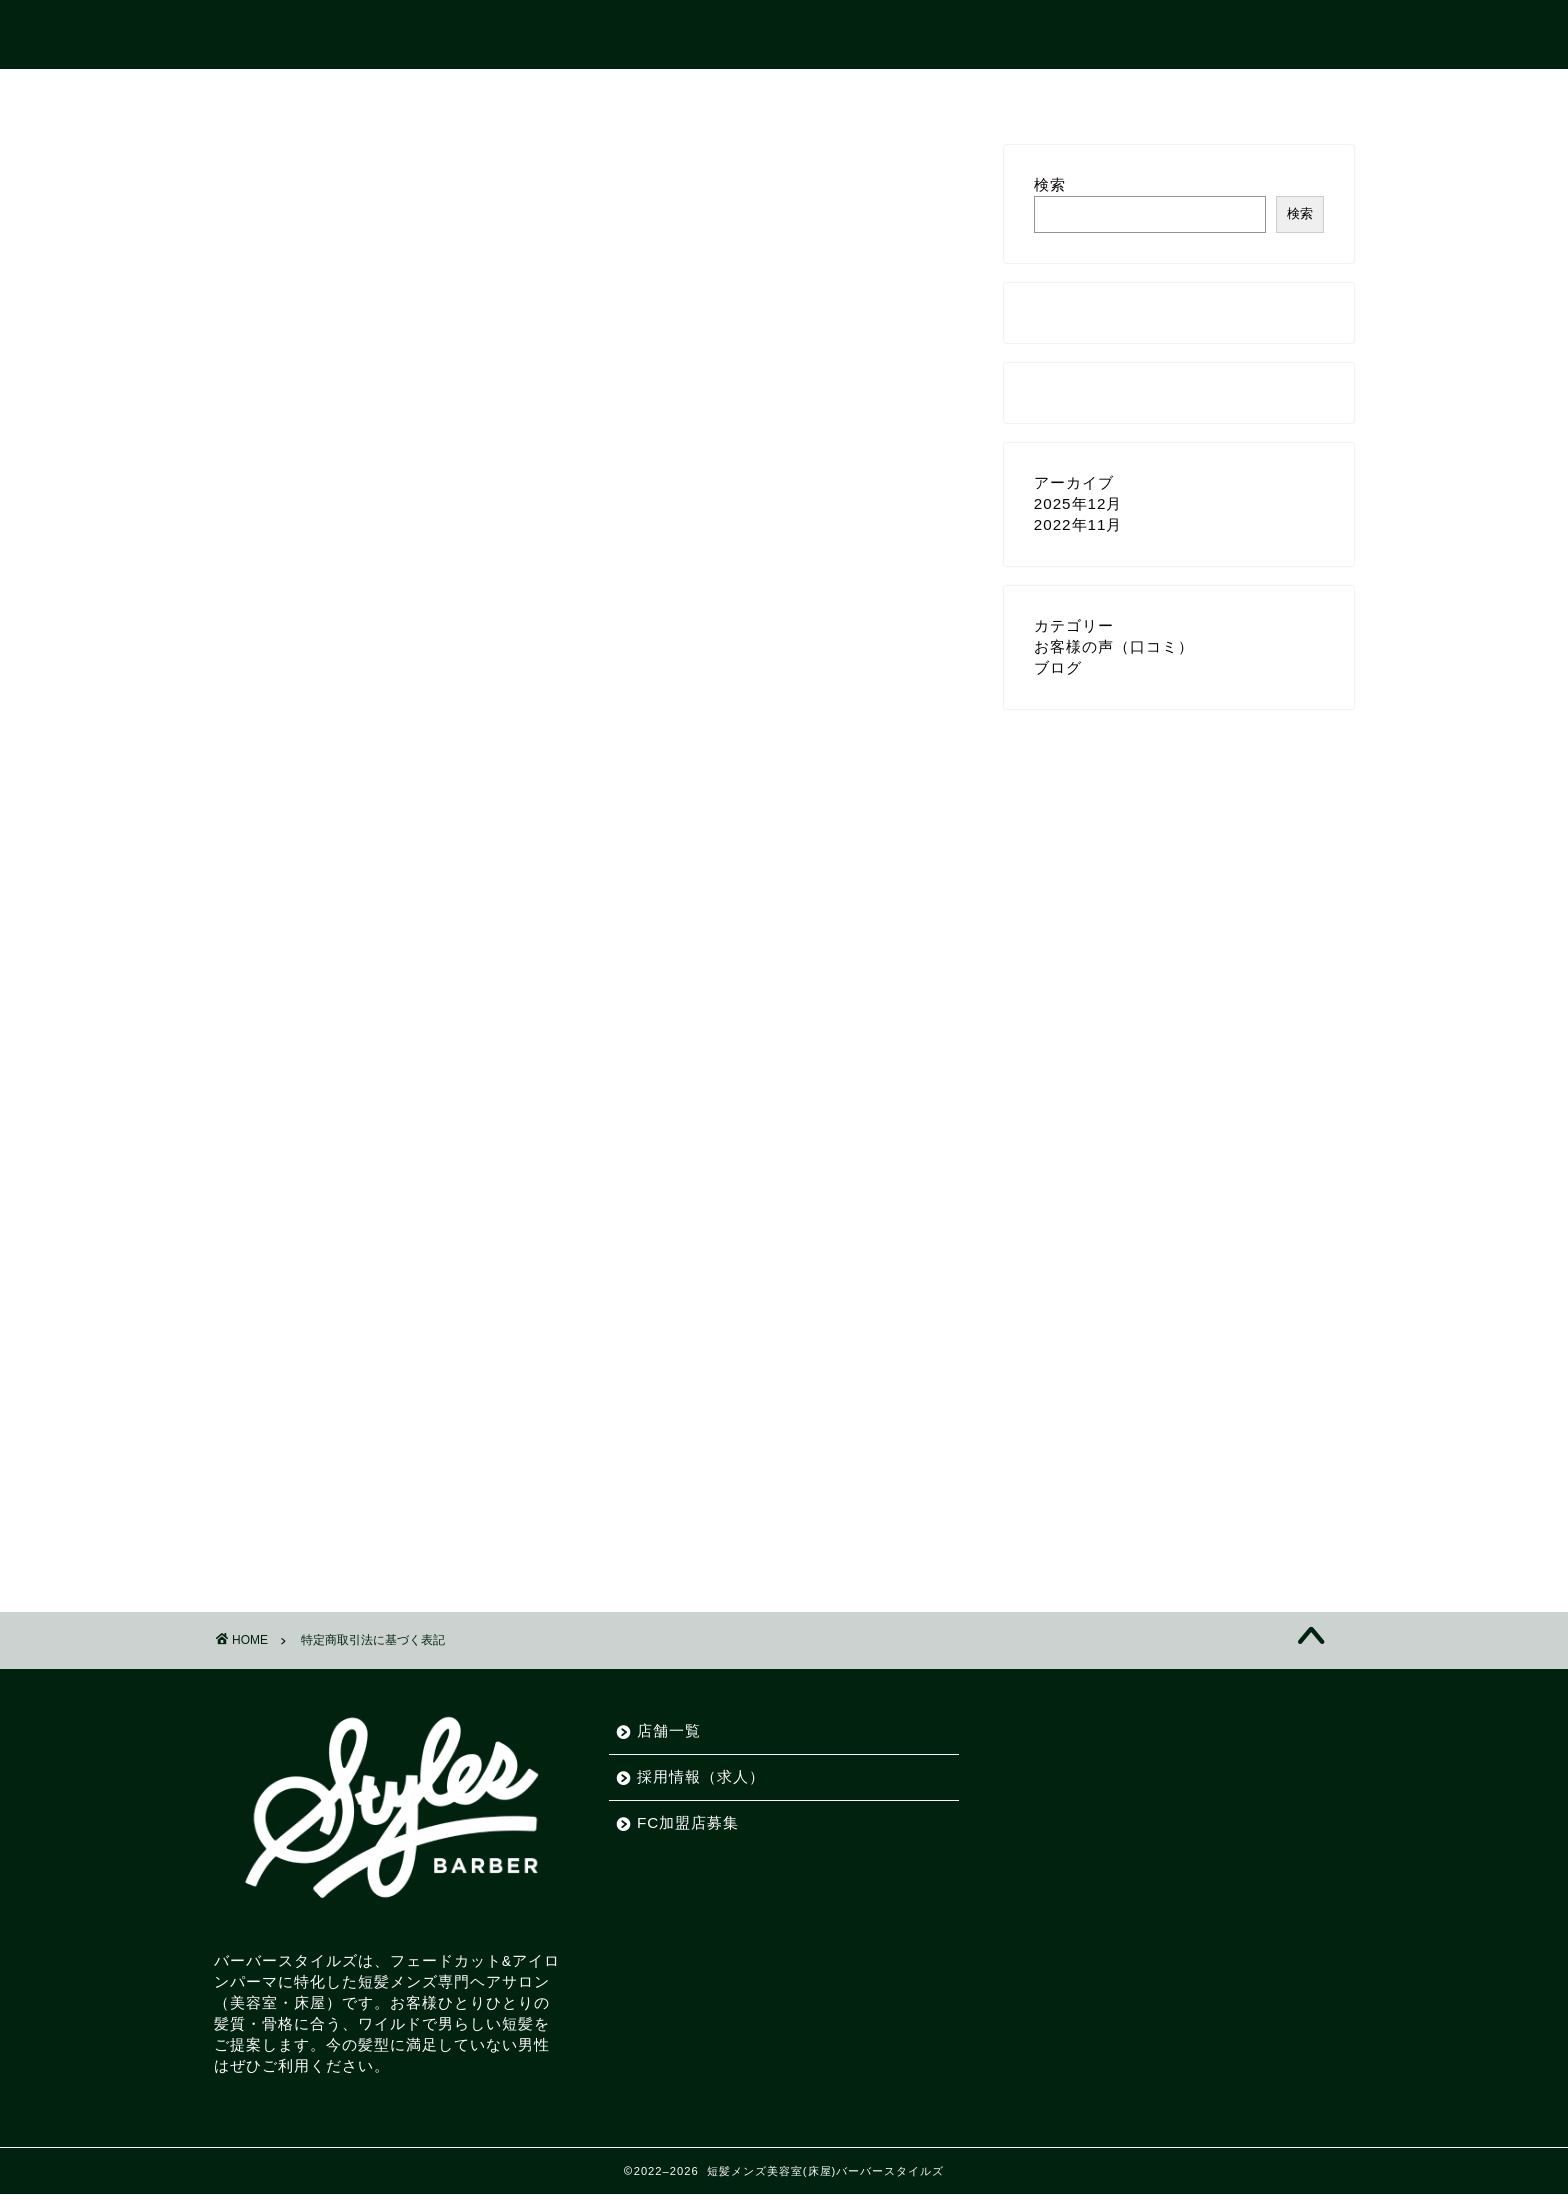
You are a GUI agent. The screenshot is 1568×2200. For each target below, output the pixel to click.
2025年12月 (1078, 503)
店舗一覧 (700, 93)
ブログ (1058, 667)
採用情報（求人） (701, 1776)
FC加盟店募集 (947, 93)
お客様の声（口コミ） (1114, 646)
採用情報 (814, 93)
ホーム (594, 93)
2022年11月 (1078, 524)
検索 (1050, 184)
